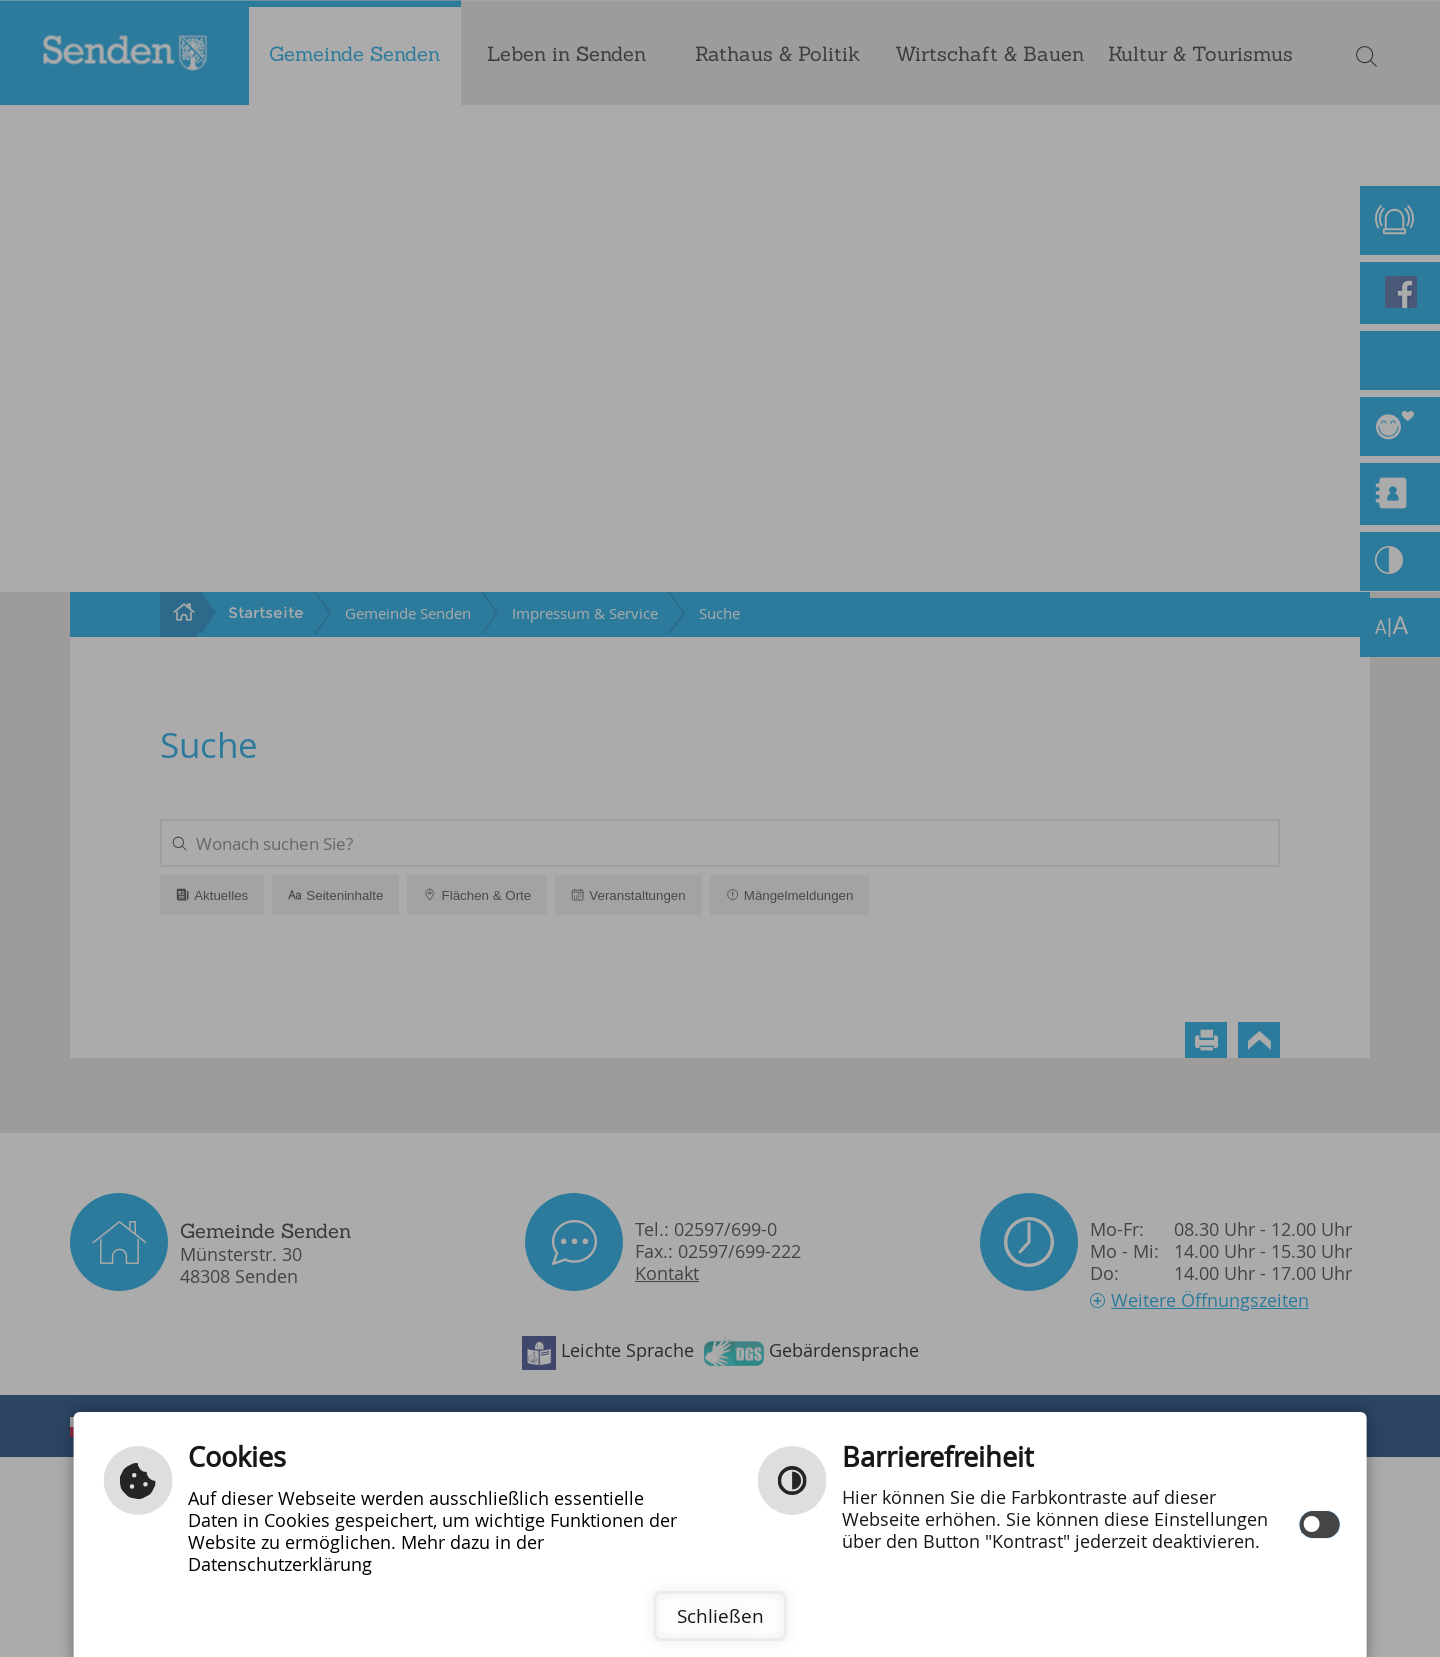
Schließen (720, 1616)
